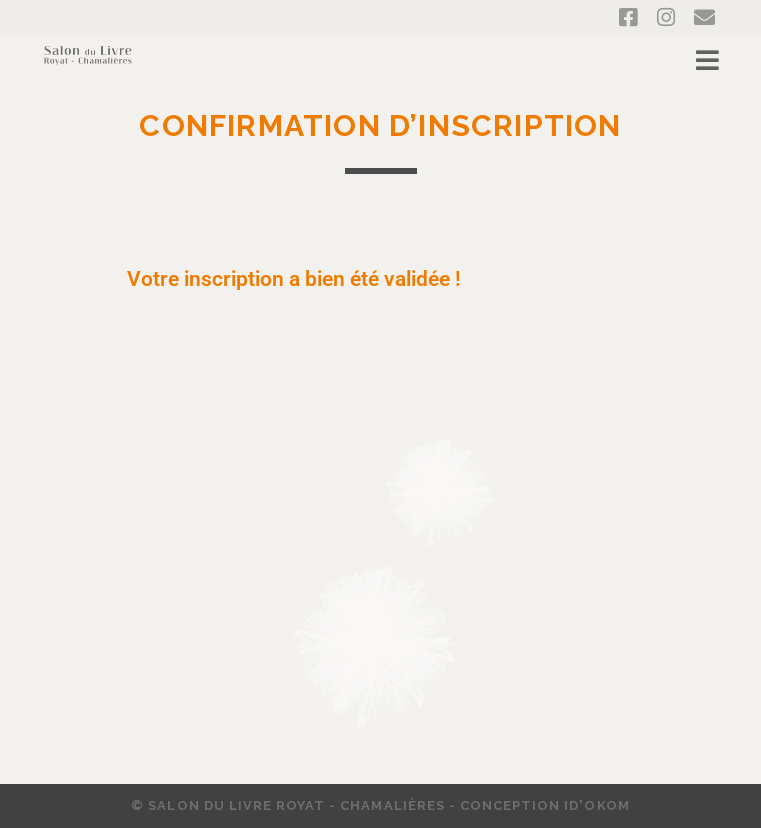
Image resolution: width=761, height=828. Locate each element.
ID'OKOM (596, 805)
